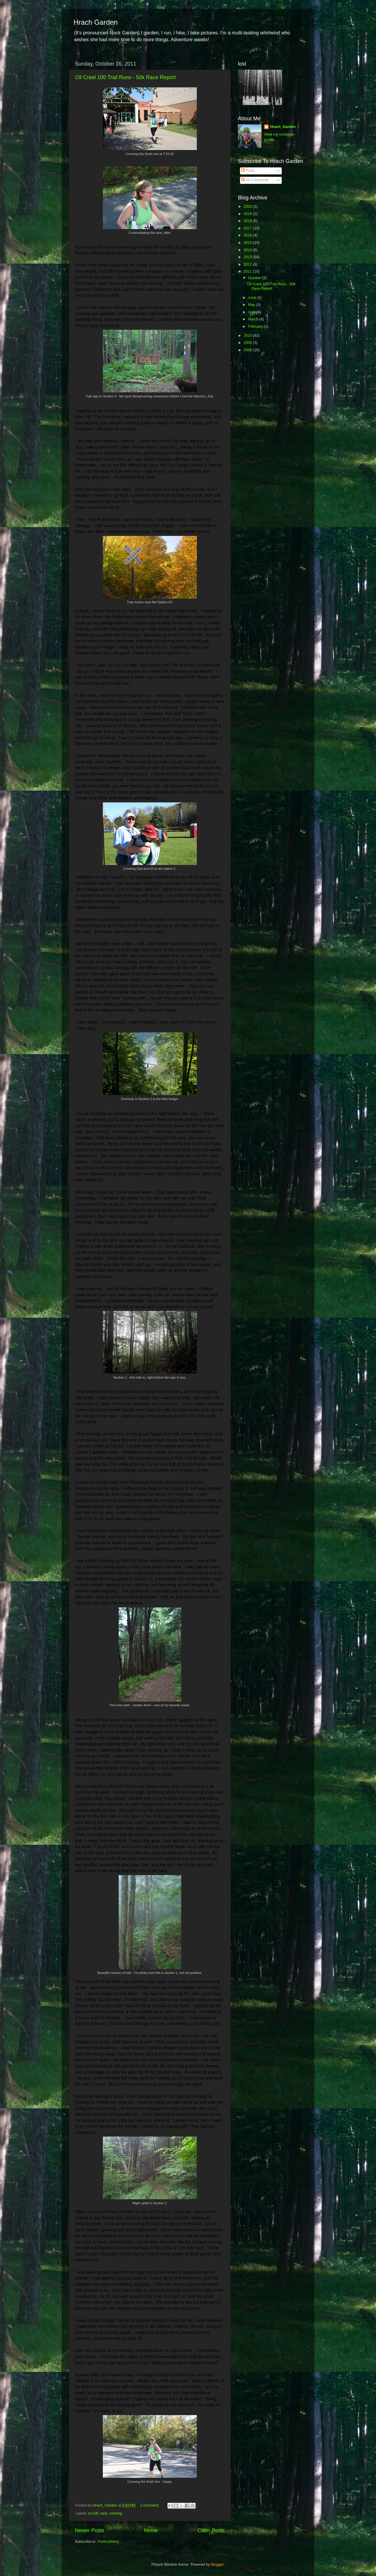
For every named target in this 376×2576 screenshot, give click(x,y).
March (254, 319)
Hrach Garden (95, 22)
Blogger (217, 2564)
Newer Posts (89, 2530)
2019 (248, 214)
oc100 (93, 2513)
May (252, 305)
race (104, 2513)
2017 (248, 228)
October (255, 278)
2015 (248, 243)
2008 (248, 350)
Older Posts (211, 2530)
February (256, 326)
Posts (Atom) (108, 2542)
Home (151, 2530)
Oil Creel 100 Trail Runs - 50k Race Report (125, 77)
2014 (248, 250)
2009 (248, 343)
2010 (248, 336)
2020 (248, 206)
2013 (248, 257)
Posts (248, 171)
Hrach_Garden (283, 127)
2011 (248, 271)
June (252, 298)
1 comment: (150, 2505)
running (116, 2513)
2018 (248, 221)
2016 (248, 235)
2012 (248, 264)
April (252, 312)
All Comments (254, 180)
